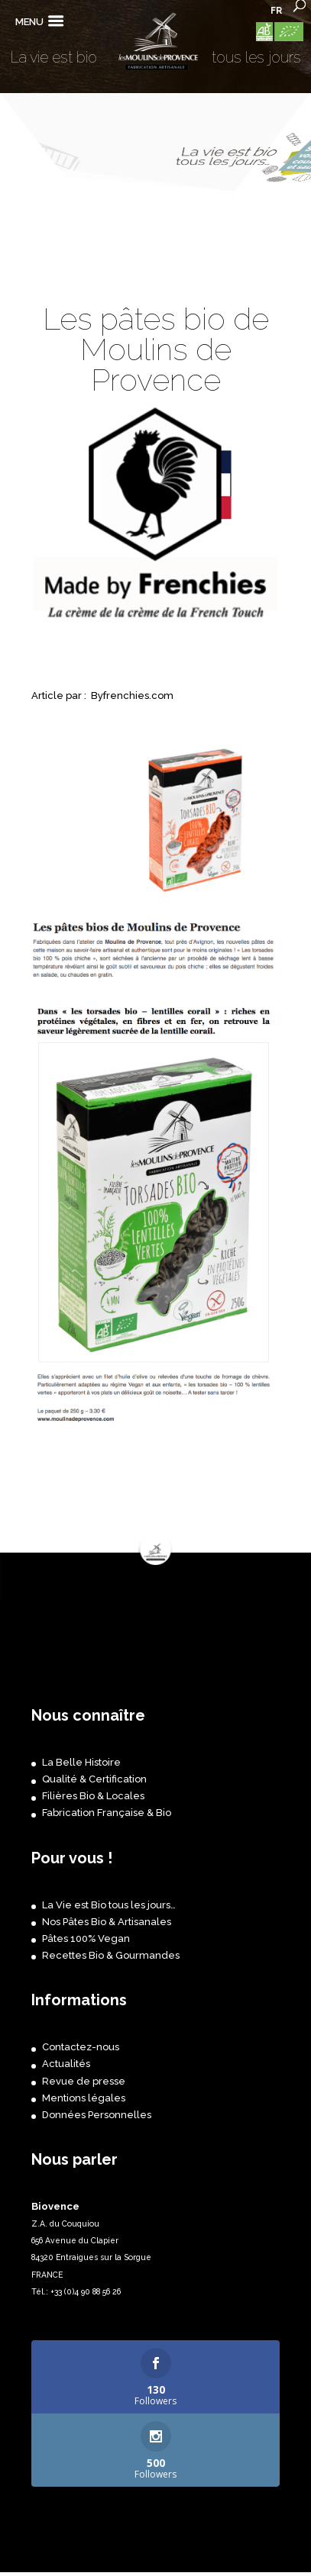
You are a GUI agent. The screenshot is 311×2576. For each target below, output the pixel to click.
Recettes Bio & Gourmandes (111, 1955)
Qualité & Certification (94, 1779)
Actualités (66, 2063)
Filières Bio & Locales (93, 1796)
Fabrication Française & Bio (106, 1812)
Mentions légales (83, 2098)
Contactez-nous (80, 2047)
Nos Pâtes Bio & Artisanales (106, 1921)
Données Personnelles (96, 2114)
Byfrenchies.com (132, 695)
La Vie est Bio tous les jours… (109, 1905)
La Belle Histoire (81, 1762)
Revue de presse (83, 2081)
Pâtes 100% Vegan (86, 1938)
